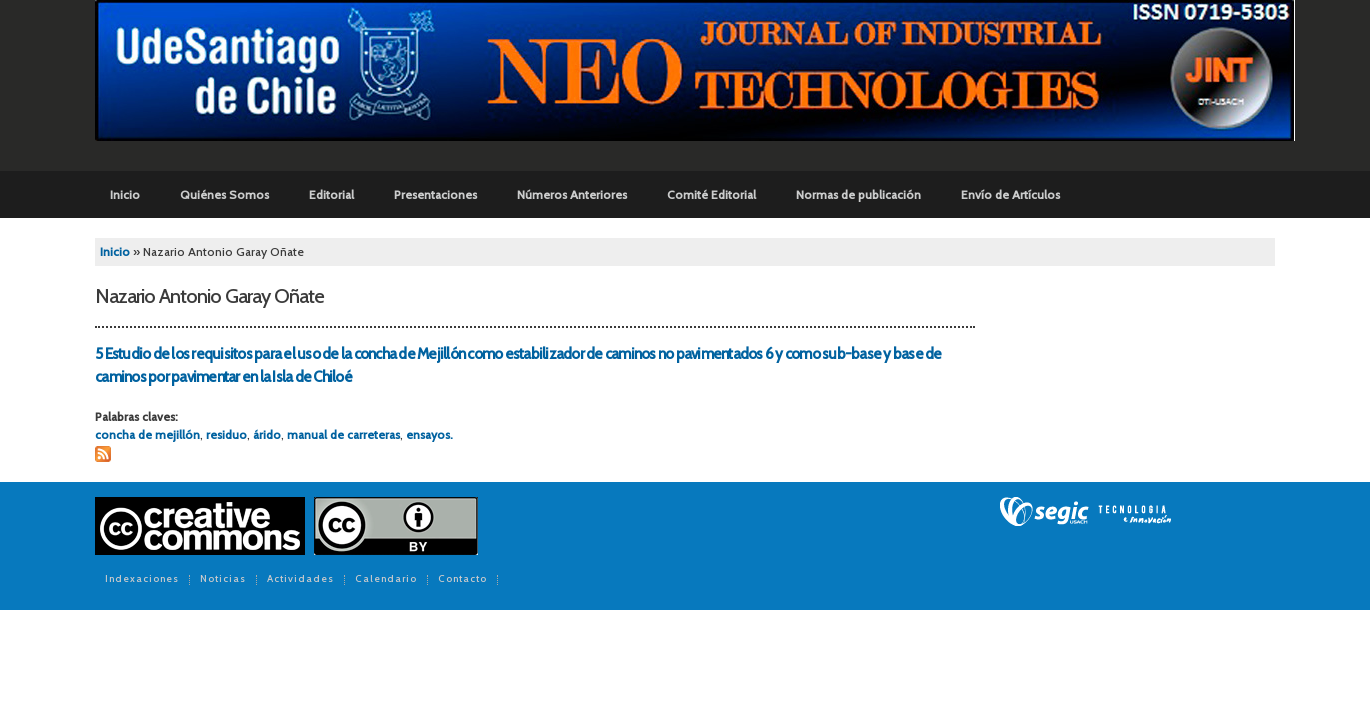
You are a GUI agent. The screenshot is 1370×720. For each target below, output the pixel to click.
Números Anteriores (572, 194)
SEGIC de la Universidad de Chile (1085, 512)
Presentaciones (435, 194)
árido (267, 434)
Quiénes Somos (224, 194)
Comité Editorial (711, 194)
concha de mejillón (147, 434)
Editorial (331, 194)
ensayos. (429, 434)
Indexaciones (142, 580)
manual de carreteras (343, 434)
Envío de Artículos (1010, 194)
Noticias (223, 580)
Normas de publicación (858, 194)
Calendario (386, 580)
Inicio (125, 194)
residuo (226, 434)
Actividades (300, 580)
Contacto (462, 580)
